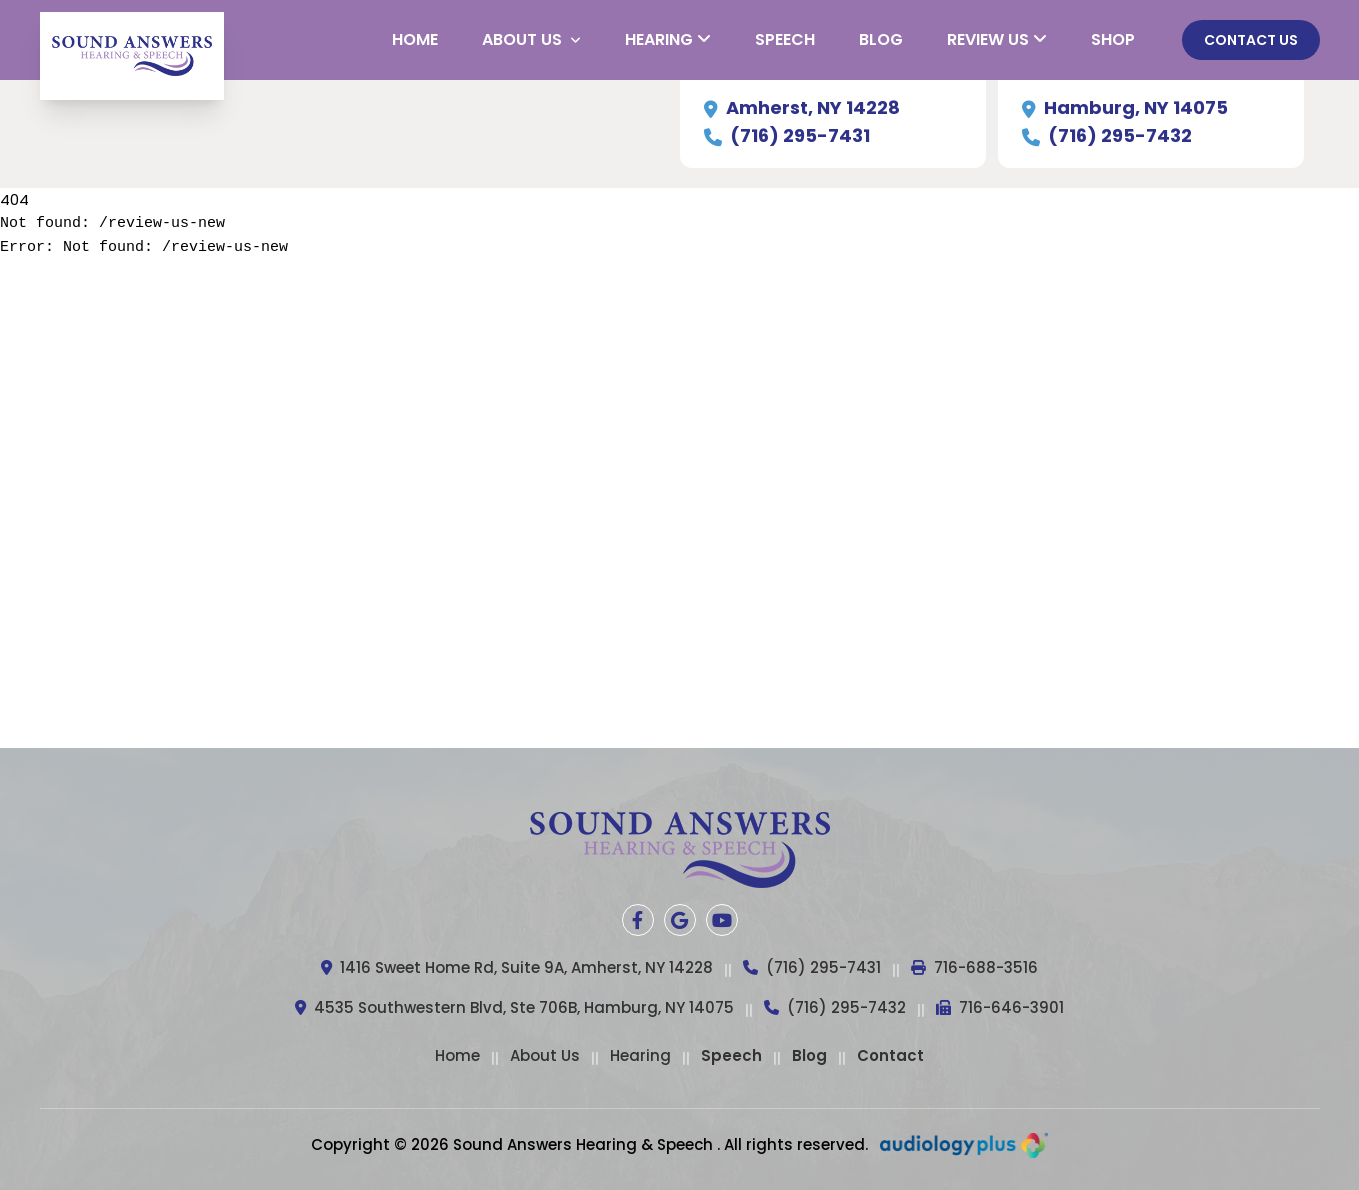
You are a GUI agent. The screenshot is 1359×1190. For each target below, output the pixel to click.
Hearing (640, 1055)
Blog (809, 1055)
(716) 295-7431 (787, 136)
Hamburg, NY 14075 (1125, 108)
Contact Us (1251, 40)
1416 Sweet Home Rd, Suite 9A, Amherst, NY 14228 (517, 968)
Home (457, 1055)
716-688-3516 (974, 968)
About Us (545, 1055)
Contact (890, 1055)
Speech (731, 1055)
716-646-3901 (1000, 1008)
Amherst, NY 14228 (802, 108)
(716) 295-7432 (1107, 136)
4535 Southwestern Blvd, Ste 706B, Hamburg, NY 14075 (514, 1008)
